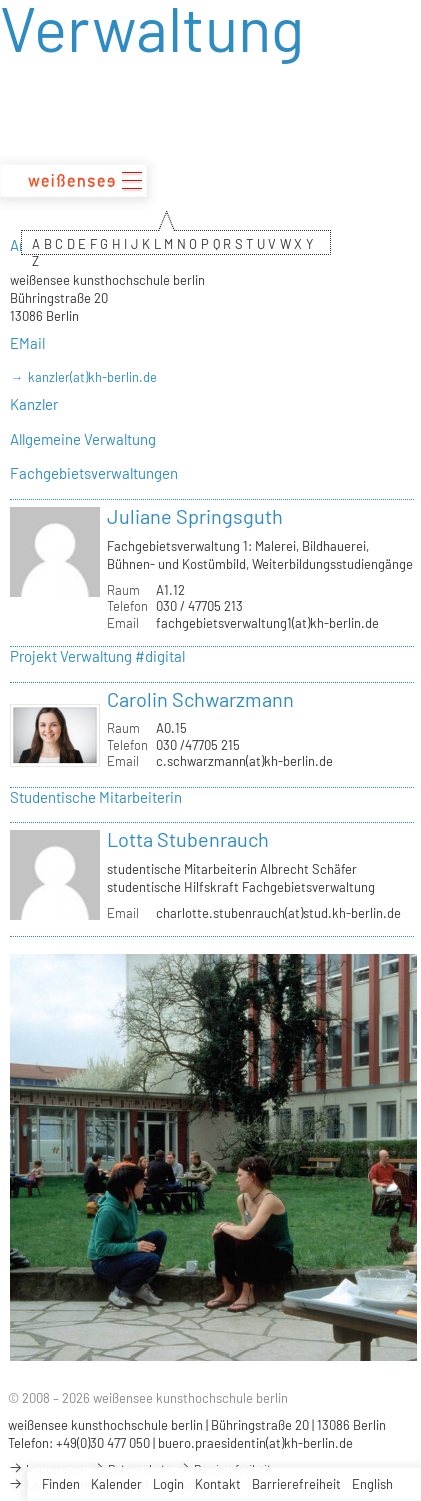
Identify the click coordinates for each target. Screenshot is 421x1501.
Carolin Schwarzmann (200, 699)
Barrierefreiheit (296, 1484)
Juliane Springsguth (195, 516)
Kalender (116, 1484)
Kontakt (218, 1484)
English (372, 1484)
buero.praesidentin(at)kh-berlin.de (255, 1443)
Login (168, 1484)
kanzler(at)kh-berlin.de (92, 377)
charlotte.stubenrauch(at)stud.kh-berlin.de (278, 913)
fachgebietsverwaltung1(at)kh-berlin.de (267, 623)
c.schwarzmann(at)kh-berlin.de (244, 761)
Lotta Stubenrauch (188, 839)
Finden (61, 1484)
